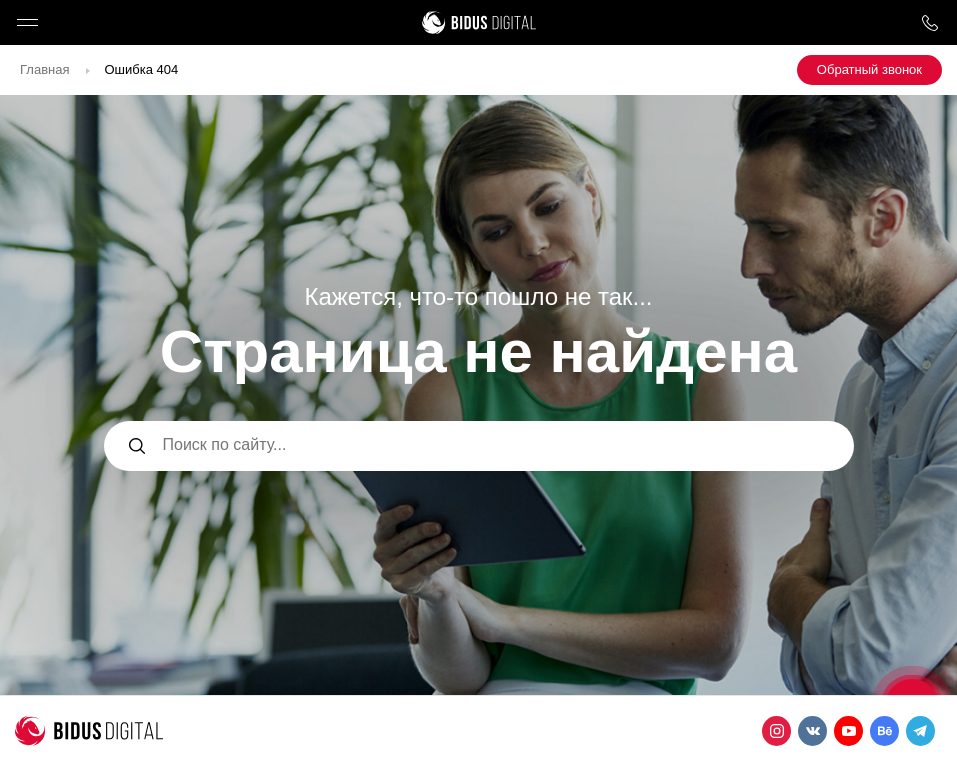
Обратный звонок (869, 69)
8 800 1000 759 (929, 22)
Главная (44, 69)
